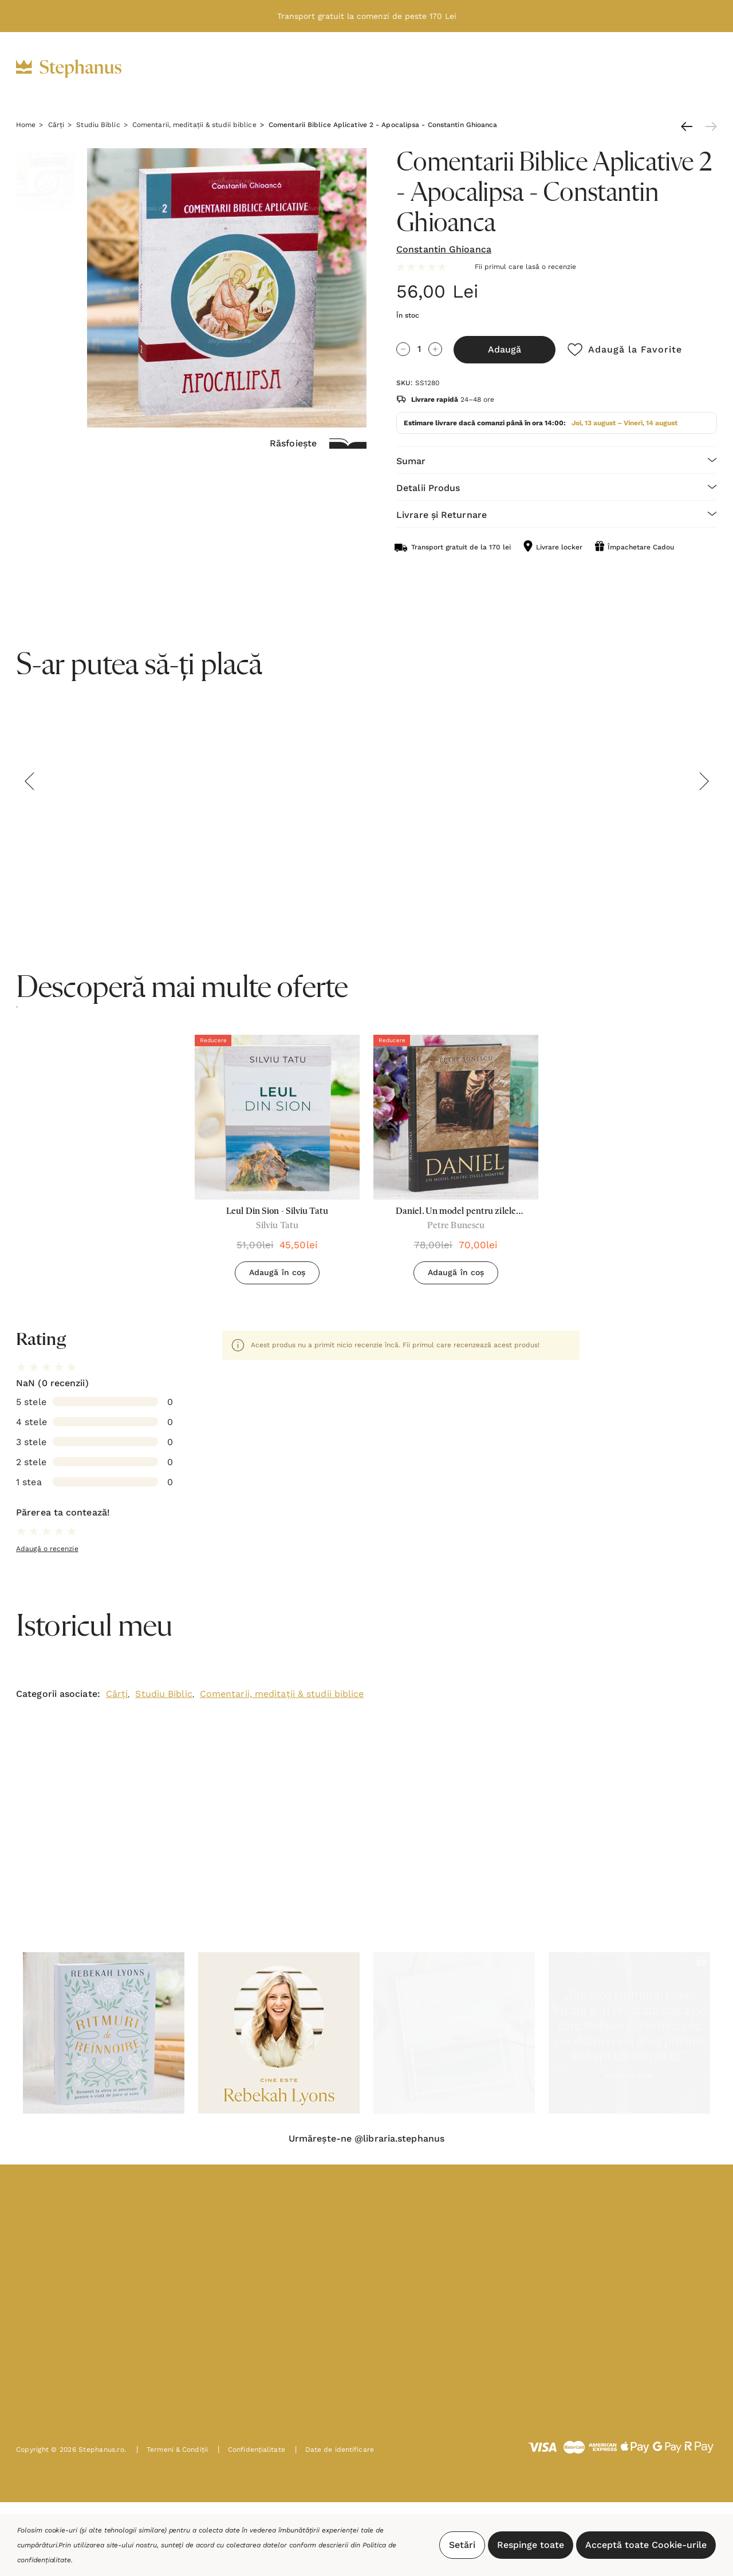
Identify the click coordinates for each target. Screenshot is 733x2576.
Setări (462, 2544)
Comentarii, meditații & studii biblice (282, 1693)
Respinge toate (530, 2544)
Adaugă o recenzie (47, 1549)
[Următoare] (708, 126)
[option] (277, 1164)
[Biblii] (214, 69)
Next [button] (703, 781)
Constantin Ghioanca (443, 249)
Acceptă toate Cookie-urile (646, 2544)
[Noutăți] (498, 69)
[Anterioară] (689, 126)
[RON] (618, 69)
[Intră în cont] (647, 68)
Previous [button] (29, 781)
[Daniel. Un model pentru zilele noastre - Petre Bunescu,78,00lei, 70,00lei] (455, 1117)
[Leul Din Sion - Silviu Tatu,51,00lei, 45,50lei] (277, 1117)
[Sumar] (556, 459)
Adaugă (504, 349)
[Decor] (382, 69)
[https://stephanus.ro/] (80, 69)
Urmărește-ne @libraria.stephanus (366, 2139)
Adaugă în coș (277, 1272)
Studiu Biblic (163, 1693)
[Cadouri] (322, 69)
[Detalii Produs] (556, 486)
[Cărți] (265, 69)
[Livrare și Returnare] (556, 513)
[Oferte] (439, 69)
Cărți (117, 1693)
